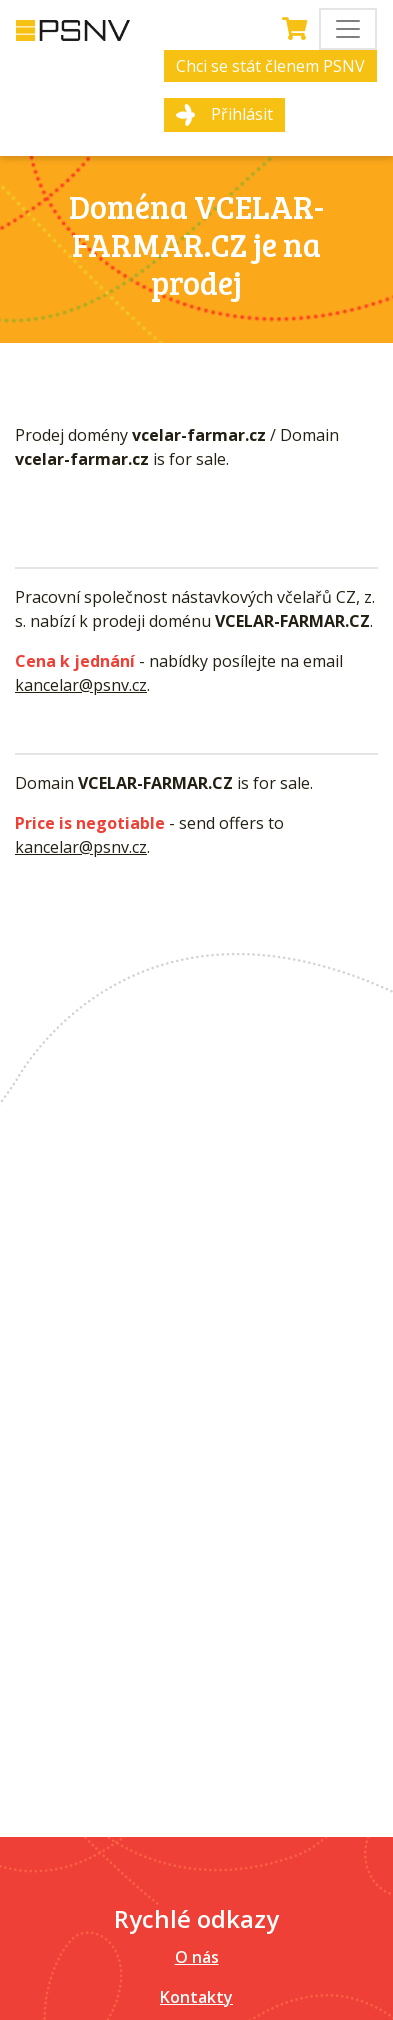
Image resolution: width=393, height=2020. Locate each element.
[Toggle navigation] (348, 29)
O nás (197, 1957)
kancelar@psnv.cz (81, 685)
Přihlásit (242, 114)
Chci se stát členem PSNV (270, 66)
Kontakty (196, 1997)
